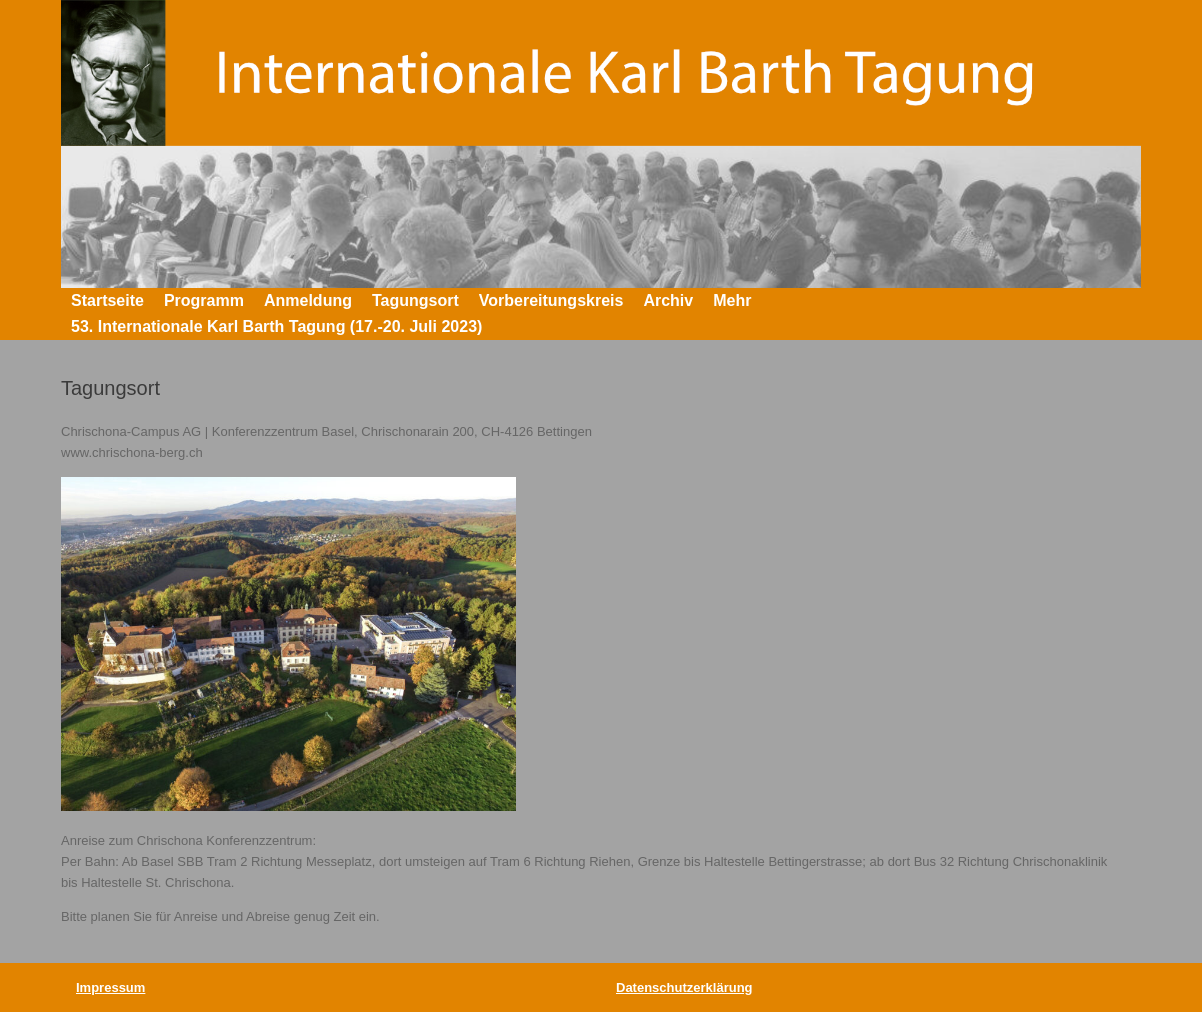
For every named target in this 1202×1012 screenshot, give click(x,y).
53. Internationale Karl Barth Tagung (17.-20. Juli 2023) (276, 326)
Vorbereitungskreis (551, 300)
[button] (1111, 314)
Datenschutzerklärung (684, 987)
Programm (204, 300)
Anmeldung (308, 300)
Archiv (668, 300)
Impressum (110, 987)
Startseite (107, 300)
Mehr (732, 300)
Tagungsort (415, 300)
